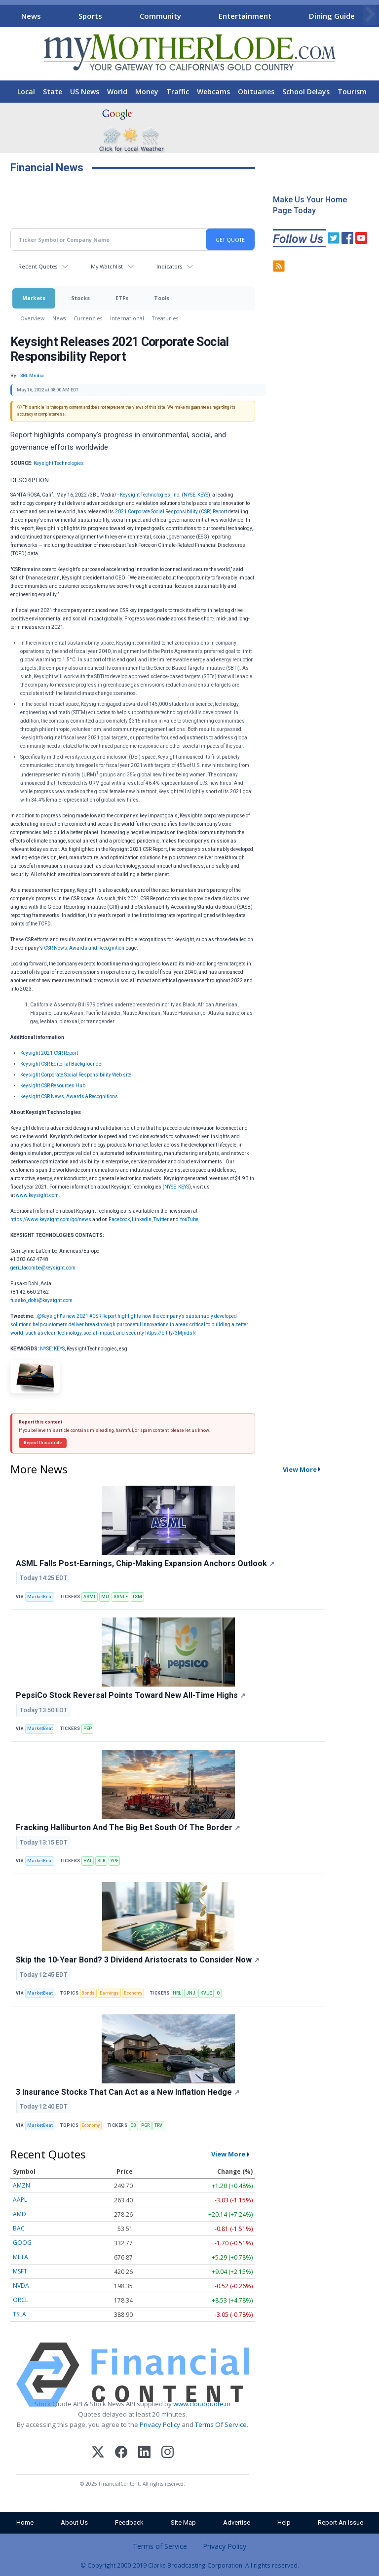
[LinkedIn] (144, 2453)
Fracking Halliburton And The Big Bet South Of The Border (128, 1827)
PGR (145, 2125)
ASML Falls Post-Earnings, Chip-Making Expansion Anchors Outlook (145, 1563)
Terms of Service (160, 2546)
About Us (74, 2522)
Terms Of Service (221, 2424)
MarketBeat (40, 1596)
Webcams (213, 91)
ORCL (20, 2300)
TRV (158, 2125)
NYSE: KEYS (196, 495)
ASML (89, 1596)
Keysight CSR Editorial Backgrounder (61, 1064)
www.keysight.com (37, 1195)
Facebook (119, 1219)
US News (84, 91)
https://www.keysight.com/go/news (50, 1219)
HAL (87, 1860)
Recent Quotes (37, 266)
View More (300, 1469)
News (31, 16)
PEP (87, 1728)
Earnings (109, 1993)
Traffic (177, 91)
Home (25, 2522)
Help (284, 2522)
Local (26, 91)
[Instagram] (167, 2453)
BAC (19, 2228)
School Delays (306, 91)
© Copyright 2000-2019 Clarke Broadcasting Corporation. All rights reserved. (189, 2565)
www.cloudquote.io (201, 2403)
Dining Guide (332, 16)
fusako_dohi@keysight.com (41, 1300)
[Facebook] (121, 2453)
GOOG (22, 2242)
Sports (90, 16)
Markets (33, 298)
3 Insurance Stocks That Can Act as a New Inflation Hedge (128, 2092)
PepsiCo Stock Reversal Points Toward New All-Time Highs (131, 1695)
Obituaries (256, 91)
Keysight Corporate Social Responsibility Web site (75, 1074)
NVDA (21, 2285)
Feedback (129, 2522)
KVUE (206, 1993)
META (20, 2257)
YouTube (189, 1219)
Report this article (43, 1442)
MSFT (20, 2271)
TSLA (19, 2314)
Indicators (169, 266)
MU (105, 1596)
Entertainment (245, 16)
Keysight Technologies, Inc (149, 495)
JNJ (190, 1993)
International (127, 318)
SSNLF (121, 1596)
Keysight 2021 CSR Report (49, 1053)
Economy (133, 1993)
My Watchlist (107, 266)
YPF (114, 1860)
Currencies (88, 318)
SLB (101, 1860)
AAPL (20, 2199)
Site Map (183, 2522)
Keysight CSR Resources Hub (52, 1085)
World (117, 91)
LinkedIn (142, 1219)
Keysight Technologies (59, 463)
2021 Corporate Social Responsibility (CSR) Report (171, 511)
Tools (161, 298)
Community (160, 16)
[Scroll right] (370, 14)
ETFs (121, 298)
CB (133, 2125)
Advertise (236, 2522)
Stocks (80, 298)
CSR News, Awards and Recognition (84, 948)
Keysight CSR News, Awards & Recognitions (69, 1096)
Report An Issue (340, 2522)
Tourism (352, 91)
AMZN (21, 2185)
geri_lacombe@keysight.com (43, 1267)
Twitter (161, 1219)
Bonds (88, 1993)
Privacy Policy (160, 2424)
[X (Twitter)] (98, 2453)
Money (146, 91)
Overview (32, 318)
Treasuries (165, 318)
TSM (137, 1596)
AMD (19, 2214)
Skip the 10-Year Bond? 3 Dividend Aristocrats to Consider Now (138, 1959)
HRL (177, 1993)
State (52, 91)
